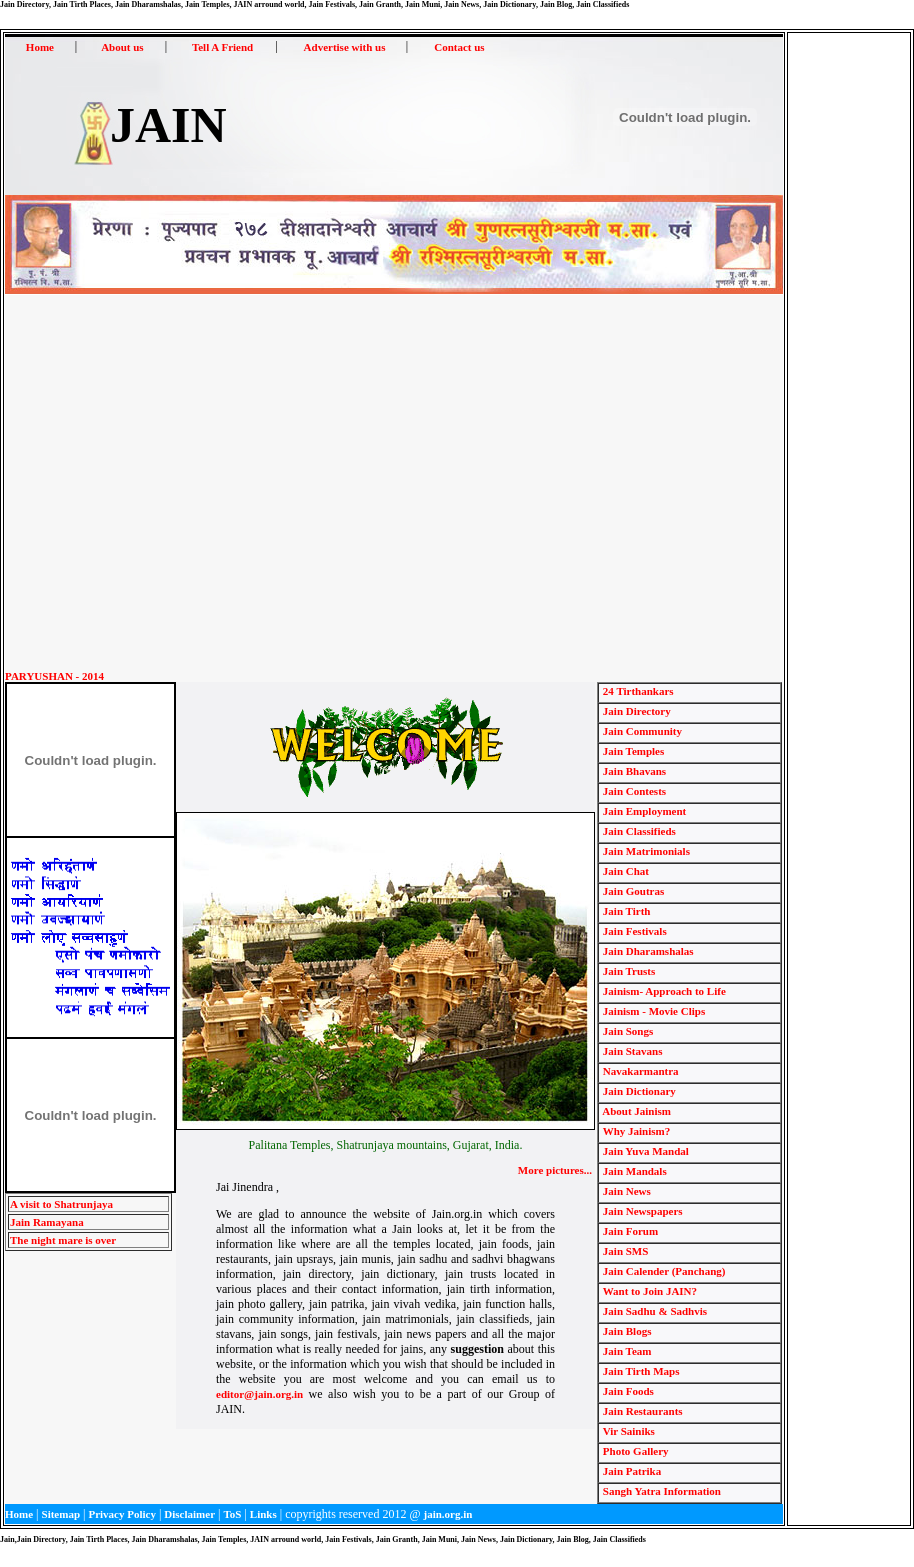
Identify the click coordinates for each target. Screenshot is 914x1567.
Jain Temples (632, 751)
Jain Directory (635, 711)
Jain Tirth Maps (639, 1371)
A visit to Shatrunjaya (61, 1204)
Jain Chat (624, 871)
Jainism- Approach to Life (663, 991)
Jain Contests (633, 791)
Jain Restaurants (641, 1411)
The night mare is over (63, 1240)
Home (40, 47)
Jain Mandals (633, 1171)
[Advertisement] (187, 482)
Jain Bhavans (633, 771)
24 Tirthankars (637, 691)
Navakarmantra (639, 1071)
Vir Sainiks (627, 1431)
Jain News (625, 1191)
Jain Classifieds (638, 831)
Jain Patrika (630, 1471)
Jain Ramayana (47, 1222)
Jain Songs (626, 1031)
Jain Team (625, 1351)
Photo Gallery (634, 1451)
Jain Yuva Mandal (644, 1151)
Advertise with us (345, 47)
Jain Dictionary (638, 1091)
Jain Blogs (625, 1331)
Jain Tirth (625, 911)
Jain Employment (643, 811)
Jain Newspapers (641, 1211)
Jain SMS (624, 1251)
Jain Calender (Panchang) (662, 1271)
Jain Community (641, 731)
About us (122, 47)
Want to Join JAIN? (648, 1291)
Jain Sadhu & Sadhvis (653, 1311)
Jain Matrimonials (645, 851)
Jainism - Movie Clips (652, 1011)
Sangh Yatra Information (660, 1491)
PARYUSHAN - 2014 (54, 676)
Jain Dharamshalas (647, 951)
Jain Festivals (633, 931)
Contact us (459, 47)
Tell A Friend (222, 47)
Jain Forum (629, 1231)
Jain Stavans (631, 1051)
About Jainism (635, 1111)
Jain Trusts (627, 971)
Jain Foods (627, 1391)
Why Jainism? (635, 1131)
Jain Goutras (632, 891)
